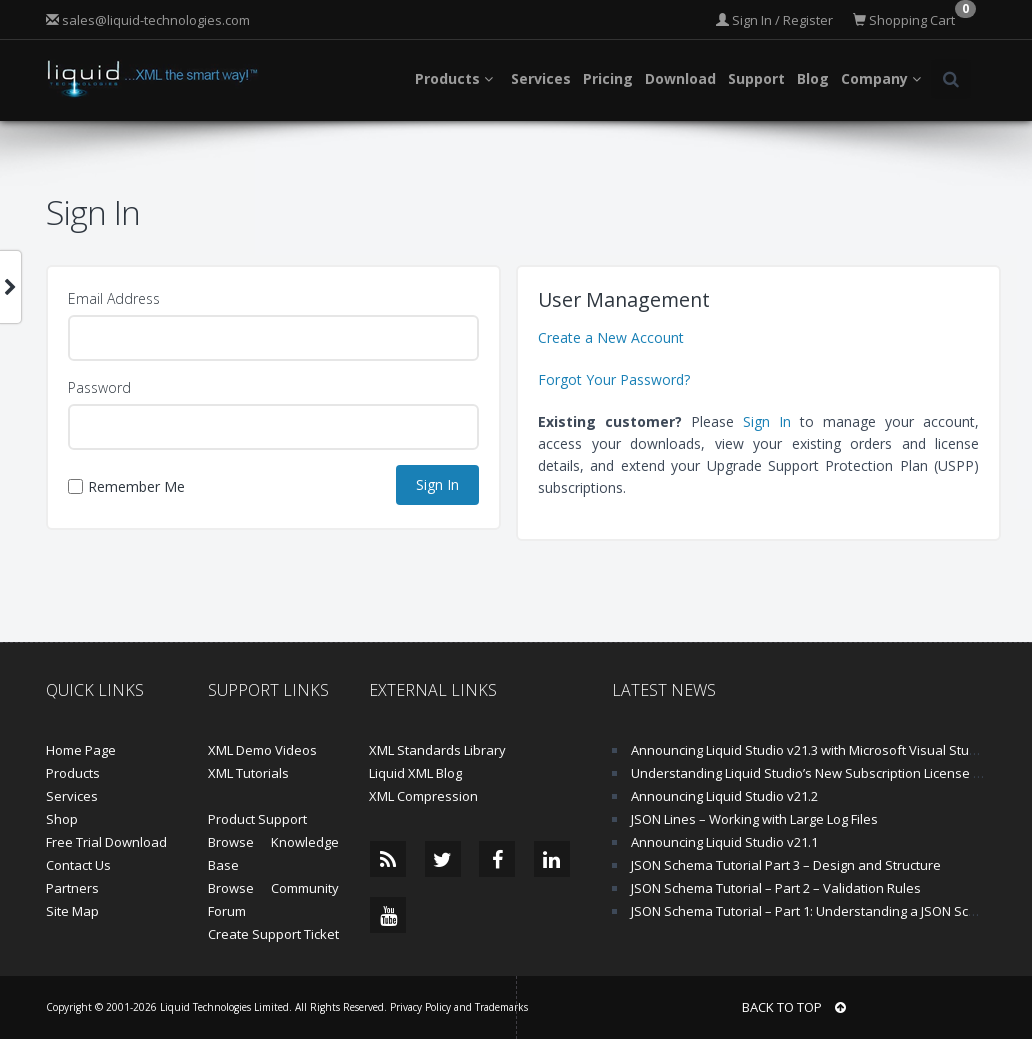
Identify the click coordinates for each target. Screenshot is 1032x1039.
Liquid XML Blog (415, 773)
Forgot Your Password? (614, 379)
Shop (62, 819)
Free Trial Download (106, 842)
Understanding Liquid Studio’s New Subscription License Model (821, 773)
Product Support (257, 819)
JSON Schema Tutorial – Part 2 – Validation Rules (776, 888)
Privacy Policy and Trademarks (459, 1007)
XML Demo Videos (262, 750)
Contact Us (78, 865)
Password (99, 387)
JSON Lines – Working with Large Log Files (754, 819)
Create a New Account (611, 337)
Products (73, 773)
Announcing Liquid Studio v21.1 (724, 842)
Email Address (114, 298)
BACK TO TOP (794, 1007)
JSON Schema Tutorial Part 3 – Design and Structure (786, 865)
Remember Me (126, 486)
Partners (72, 888)
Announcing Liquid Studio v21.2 (724, 796)
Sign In (767, 421)
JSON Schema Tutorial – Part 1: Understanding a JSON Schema (817, 911)
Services (72, 796)
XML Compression (423, 796)
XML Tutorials (248, 773)
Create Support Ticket (273, 934)
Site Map (72, 911)
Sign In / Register (774, 20)
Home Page (81, 750)
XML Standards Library (437, 750)
